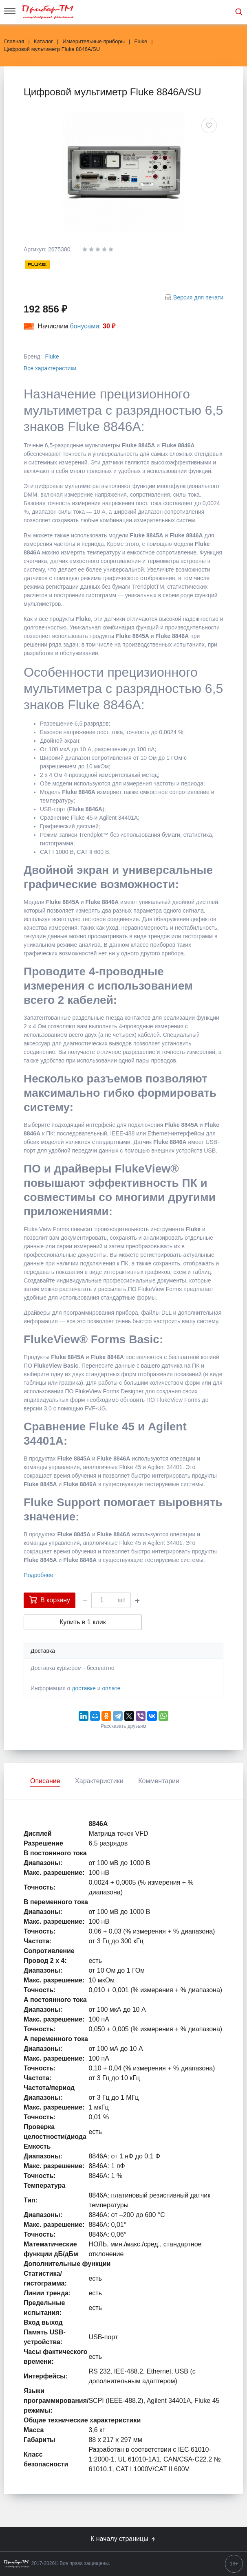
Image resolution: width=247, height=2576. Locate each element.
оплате (111, 1688)
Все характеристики (50, 368)
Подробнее (38, 1575)
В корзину (49, 1599)
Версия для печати (198, 297)
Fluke (52, 356)
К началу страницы (123, 2539)
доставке (84, 1688)
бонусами (84, 326)
